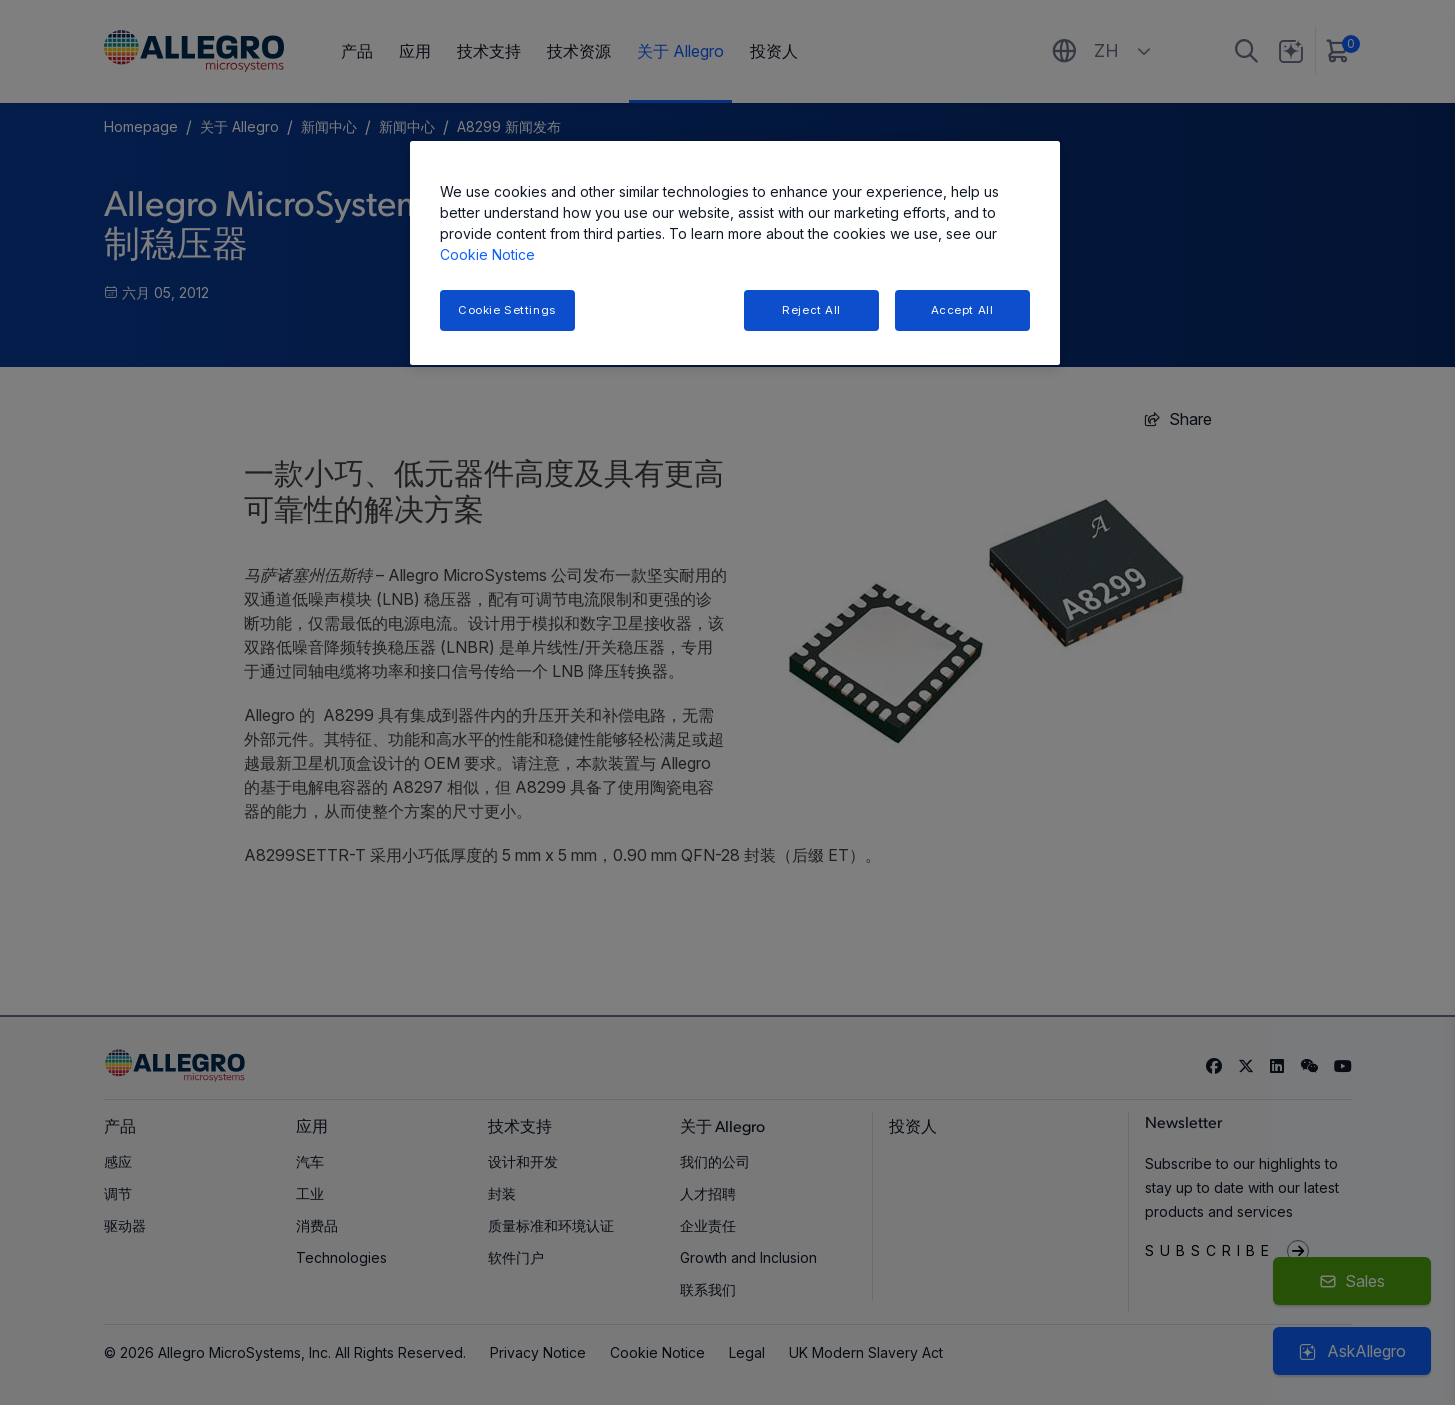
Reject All (811, 310)
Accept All (962, 310)
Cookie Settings (507, 310)
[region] (735, 253)
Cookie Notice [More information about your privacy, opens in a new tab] (487, 254)
